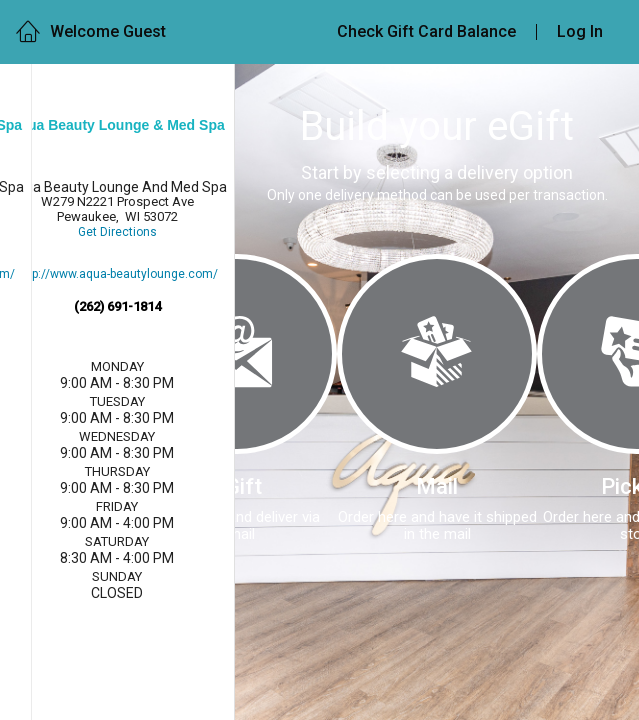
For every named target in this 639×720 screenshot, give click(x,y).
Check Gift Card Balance (426, 31)
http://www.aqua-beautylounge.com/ (117, 274)
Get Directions (117, 232)
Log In (580, 31)
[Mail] (437, 354)
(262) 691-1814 (117, 306)
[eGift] (237, 354)
